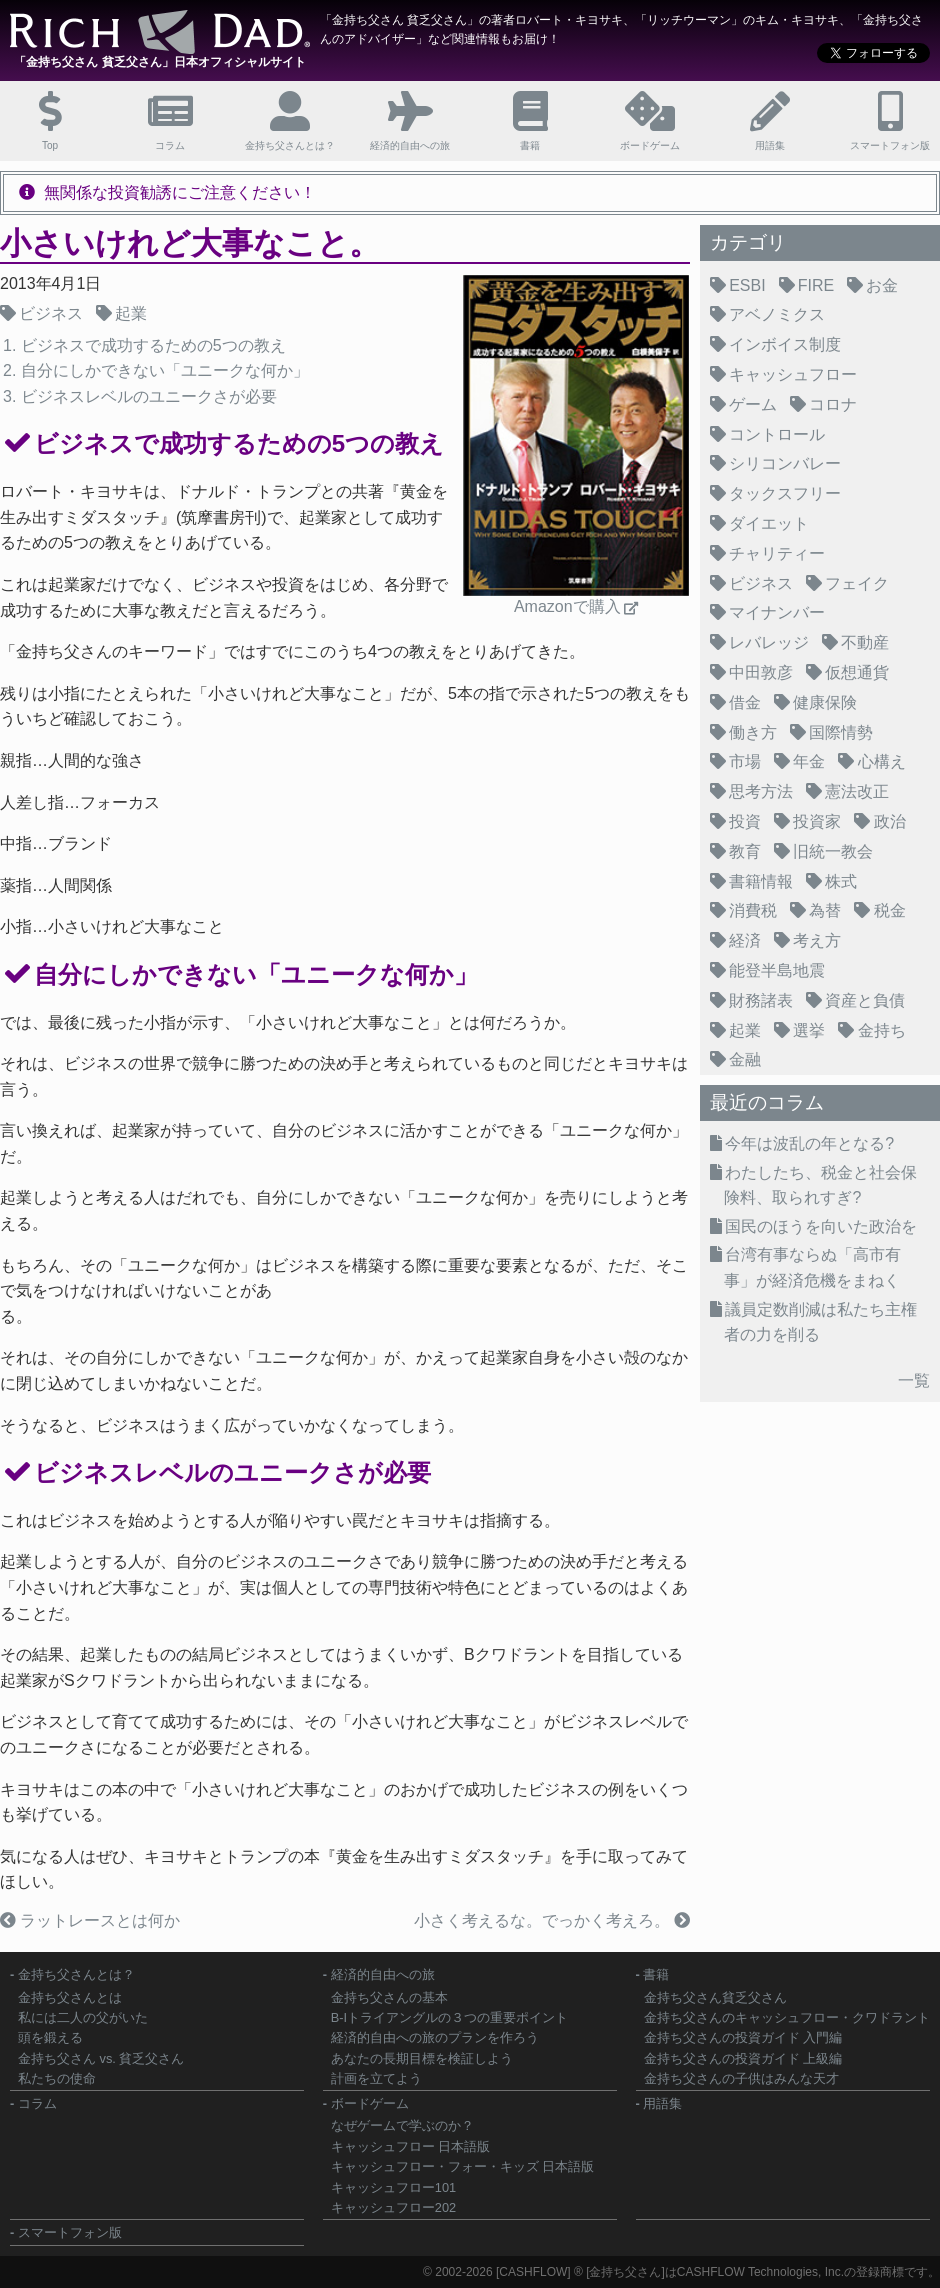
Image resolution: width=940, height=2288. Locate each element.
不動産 (865, 642)
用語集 (662, 2103)
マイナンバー (777, 612)
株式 (841, 881)
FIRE (816, 285)
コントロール (777, 434)
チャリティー (777, 553)
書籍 (656, 1974)
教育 (745, 851)
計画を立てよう (376, 2078)
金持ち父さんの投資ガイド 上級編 (743, 2058)
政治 (890, 821)
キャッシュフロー (793, 374)
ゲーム (753, 404)
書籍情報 (761, 881)
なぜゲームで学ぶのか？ (402, 2125)
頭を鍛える (50, 2037)
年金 (809, 761)
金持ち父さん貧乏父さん (715, 1997)
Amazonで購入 (567, 606)
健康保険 (825, 702)
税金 (890, 910)
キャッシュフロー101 (393, 2187)
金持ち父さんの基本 (389, 1997)
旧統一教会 (833, 851)
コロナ (833, 404)
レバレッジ (769, 642)
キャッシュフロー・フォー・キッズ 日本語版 (463, 2166)
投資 (745, 821)
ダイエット (769, 523)
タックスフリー (785, 493)
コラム (37, 2103)
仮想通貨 (857, 672)
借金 (745, 702)
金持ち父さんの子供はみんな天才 (741, 2078)
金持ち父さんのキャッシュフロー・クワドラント (787, 2017)
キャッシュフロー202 (393, 2207)
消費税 (753, 910)
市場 (745, 761)
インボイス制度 (785, 344)
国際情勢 (841, 732)
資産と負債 (865, 1000)
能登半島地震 (777, 970)
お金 (882, 285)
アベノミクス (777, 314)
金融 (745, 1059)
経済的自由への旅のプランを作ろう (435, 2037)
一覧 (914, 1380)
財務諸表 (761, 1000)
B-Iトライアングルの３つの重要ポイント (449, 2017)
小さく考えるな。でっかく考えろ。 (544, 1920)
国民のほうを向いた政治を (821, 1226)
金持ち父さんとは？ (76, 1974)
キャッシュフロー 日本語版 (411, 2146)
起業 (131, 313)
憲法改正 (857, 791)
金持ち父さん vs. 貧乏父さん (101, 2058)
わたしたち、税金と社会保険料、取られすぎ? (820, 1185)
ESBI (747, 285)
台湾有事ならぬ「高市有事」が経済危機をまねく (812, 1267)
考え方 (817, 940)
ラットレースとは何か (98, 1920)
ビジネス (51, 313)
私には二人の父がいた (83, 2017)
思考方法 (761, 791)
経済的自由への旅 (383, 1974)
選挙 (809, 1030)
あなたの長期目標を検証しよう (422, 2058)
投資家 (817, 821)
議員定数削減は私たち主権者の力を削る (820, 1322)
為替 (825, 910)
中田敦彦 (761, 672)
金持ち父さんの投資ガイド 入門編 (743, 2037)
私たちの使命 (57, 2078)
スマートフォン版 (70, 2232)
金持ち (882, 1030)
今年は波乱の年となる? (809, 1143)
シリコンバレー (785, 463)
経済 (745, 940)
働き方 (753, 732)
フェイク (857, 583)
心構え (882, 761)
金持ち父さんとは (70, 1997)
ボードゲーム (370, 2103)
